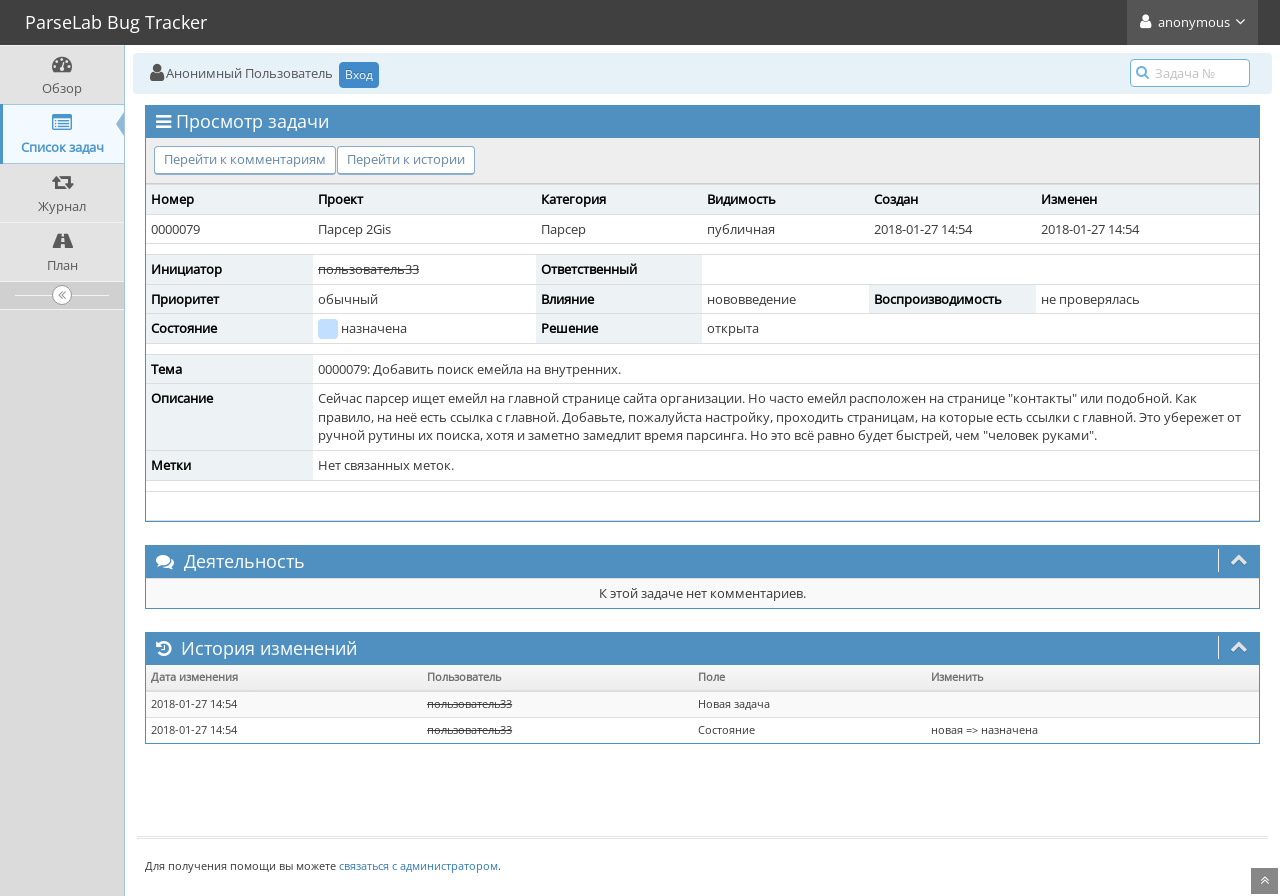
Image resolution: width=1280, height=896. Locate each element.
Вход (359, 74)
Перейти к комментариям (245, 159)
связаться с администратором (418, 865)
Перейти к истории (406, 159)
